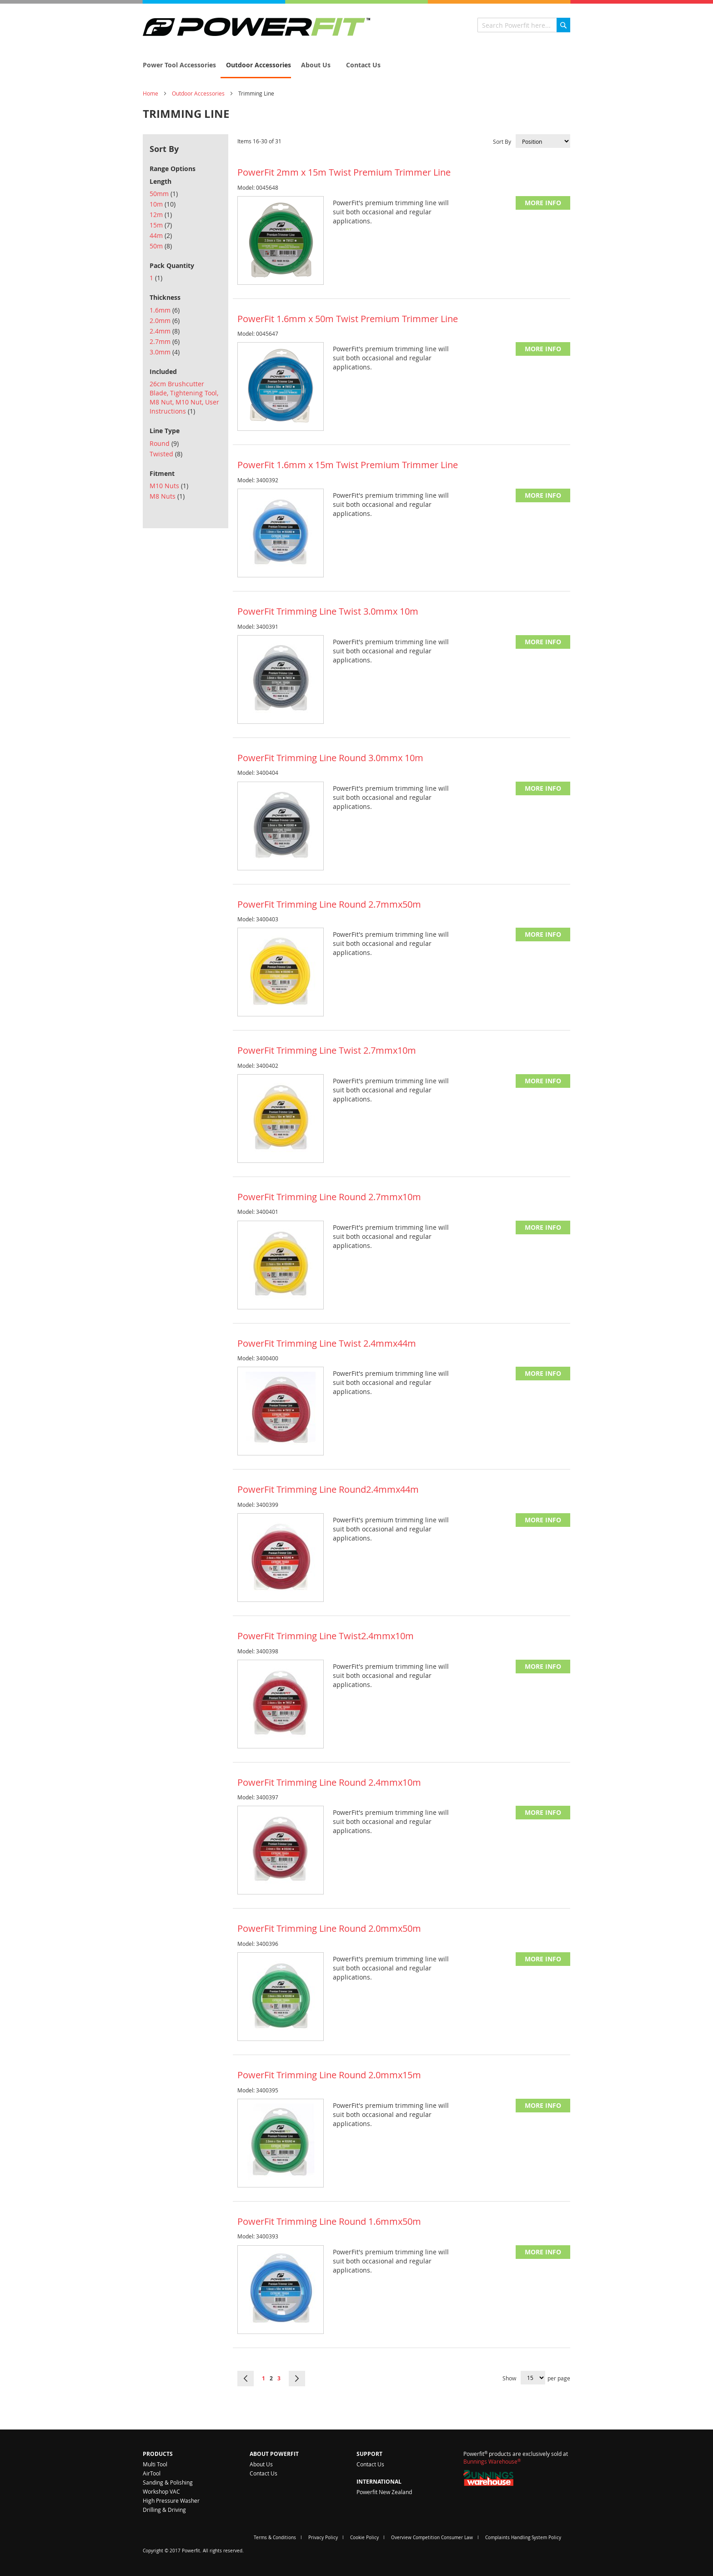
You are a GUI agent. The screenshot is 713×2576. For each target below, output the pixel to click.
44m (161, 235)
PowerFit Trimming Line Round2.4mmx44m (328, 1489)
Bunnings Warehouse (492, 2461)
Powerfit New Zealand (384, 2491)
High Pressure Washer (171, 2500)
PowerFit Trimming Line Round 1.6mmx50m (329, 2221)
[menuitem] (176, 65)
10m (163, 204)
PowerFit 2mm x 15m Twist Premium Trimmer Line (344, 172)
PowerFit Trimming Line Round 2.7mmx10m (329, 1197)
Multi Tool (155, 2464)
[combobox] (523, 25)
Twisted (166, 454)
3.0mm (165, 352)
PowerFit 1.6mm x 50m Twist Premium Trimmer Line (347, 319)
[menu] (356, 65)
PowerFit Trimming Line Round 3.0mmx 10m (330, 758)
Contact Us (263, 2473)
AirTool (152, 2473)
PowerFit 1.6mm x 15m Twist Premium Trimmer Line (347, 465)
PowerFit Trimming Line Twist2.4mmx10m (325, 1636)
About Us (261, 2464)
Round (164, 443)
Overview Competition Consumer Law (432, 2538)
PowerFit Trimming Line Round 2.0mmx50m (329, 1928)
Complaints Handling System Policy (523, 2538)
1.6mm (165, 310)
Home (150, 93)
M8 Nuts (167, 496)
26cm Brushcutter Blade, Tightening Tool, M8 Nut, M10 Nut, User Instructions (184, 397)
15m (161, 225)
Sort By (502, 141)
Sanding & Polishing (168, 2482)
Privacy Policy (323, 2538)
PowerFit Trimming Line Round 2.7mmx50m (329, 904)
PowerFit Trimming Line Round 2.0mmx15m (329, 2075)
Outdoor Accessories (198, 93)
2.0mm (165, 320)
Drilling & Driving (164, 2509)
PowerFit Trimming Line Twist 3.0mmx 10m (327, 611)
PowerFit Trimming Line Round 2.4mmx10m (329, 1782)
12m (161, 214)
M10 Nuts (169, 485)
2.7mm (165, 341)
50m (161, 246)
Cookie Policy (364, 2538)
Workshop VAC (161, 2491)
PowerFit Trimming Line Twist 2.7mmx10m (326, 1050)
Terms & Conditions (275, 2538)
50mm (164, 193)
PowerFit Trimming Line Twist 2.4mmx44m (326, 1343)
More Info (543, 202)
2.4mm (165, 331)
